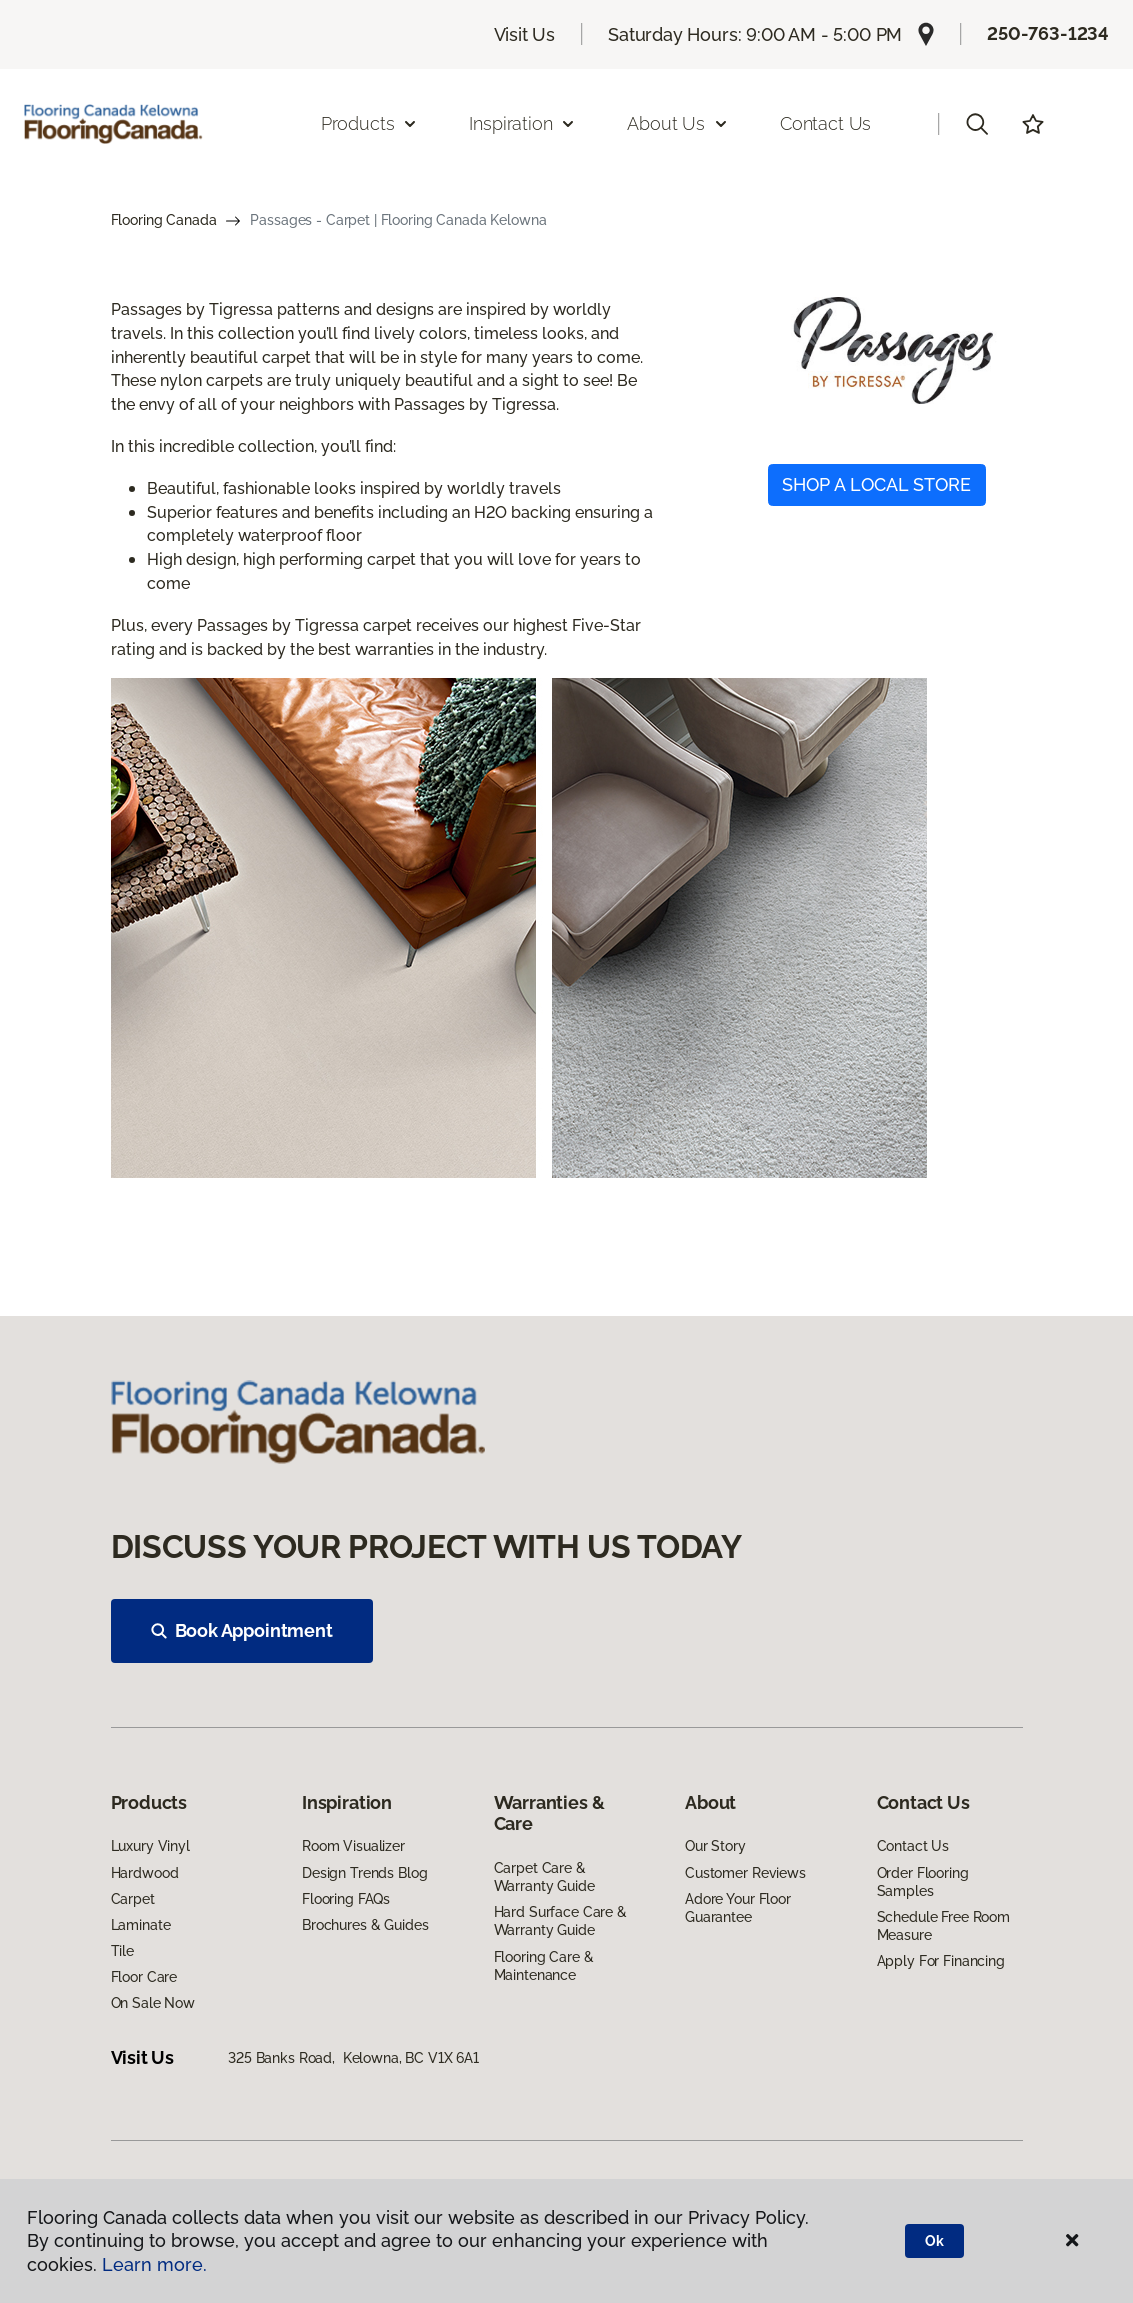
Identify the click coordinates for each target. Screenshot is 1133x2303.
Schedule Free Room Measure (943, 1926)
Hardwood (145, 1873)
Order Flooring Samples (923, 1882)
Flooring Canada (164, 220)
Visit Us (525, 34)
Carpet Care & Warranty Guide (544, 1877)
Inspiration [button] (522, 123)
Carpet (133, 1899)
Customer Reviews (745, 1873)
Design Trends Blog (364, 1873)
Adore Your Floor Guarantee (738, 1908)
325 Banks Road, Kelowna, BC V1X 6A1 (353, 2058)
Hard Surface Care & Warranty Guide (560, 1921)
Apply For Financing (941, 1961)
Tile (122, 1951)
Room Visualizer (353, 1846)
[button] (977, 124)
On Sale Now (153, 2003)
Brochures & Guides (365, 1925)
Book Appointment (242, 1630)
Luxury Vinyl (150, 1846)
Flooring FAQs (346, 1899)
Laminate (141, 1925)
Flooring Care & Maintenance (544, 1966)
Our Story (715, 1846)
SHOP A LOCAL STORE (876, 484)
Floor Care (144, 1977)
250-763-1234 (1048, 33)
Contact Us (825, 123)
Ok (934, 2241)
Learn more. (154, 2264)
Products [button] (370, 123)
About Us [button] (678, 123)
